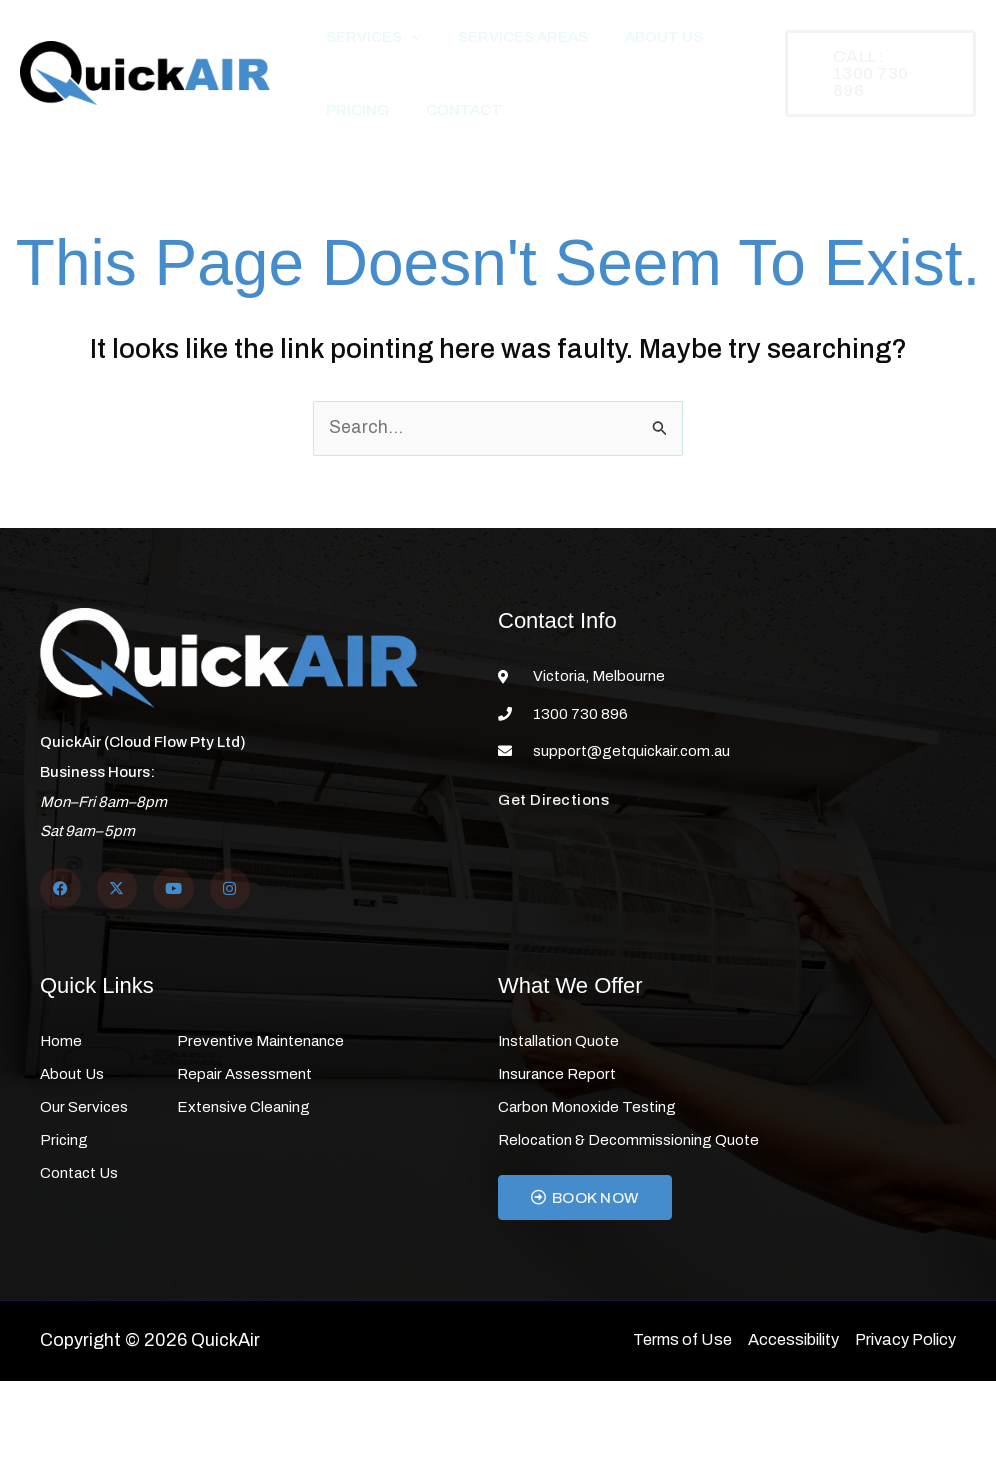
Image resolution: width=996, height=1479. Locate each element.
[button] (403, 45)
